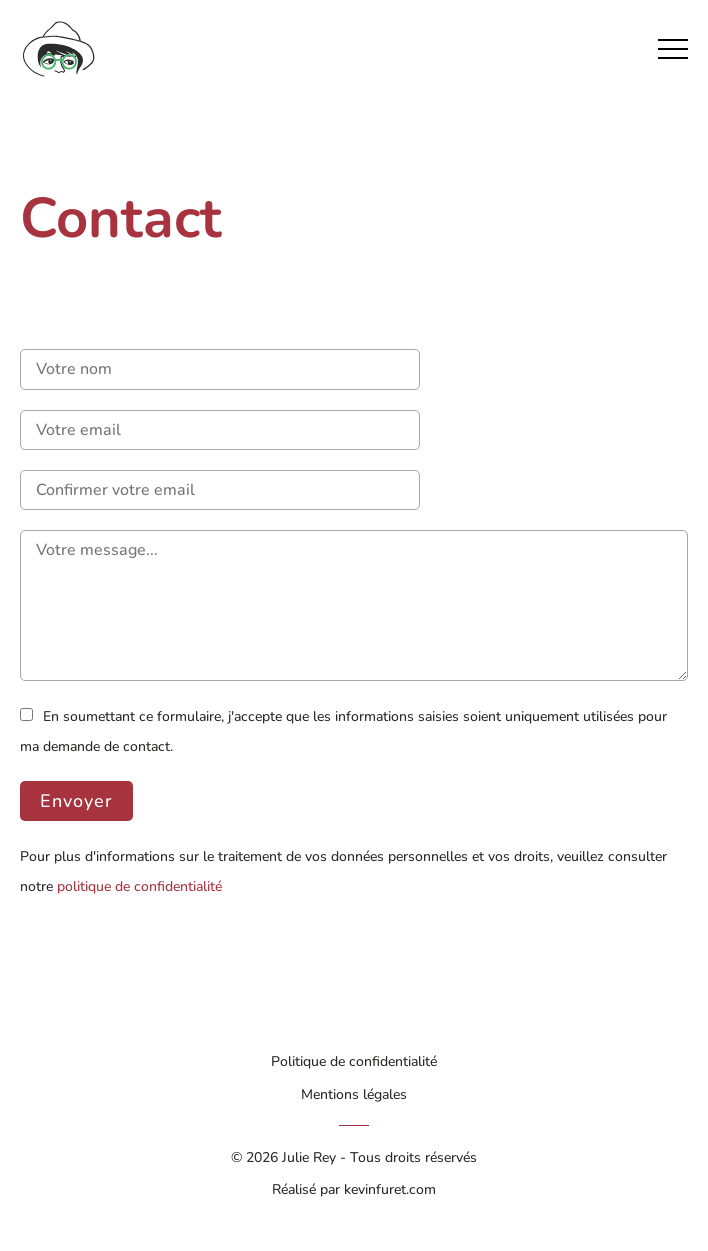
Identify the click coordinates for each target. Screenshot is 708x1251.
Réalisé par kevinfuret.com (354, 1189)
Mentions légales (354, 1094)
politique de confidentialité (139, 886)
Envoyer (76, 801)
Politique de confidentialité (354, 1061)
